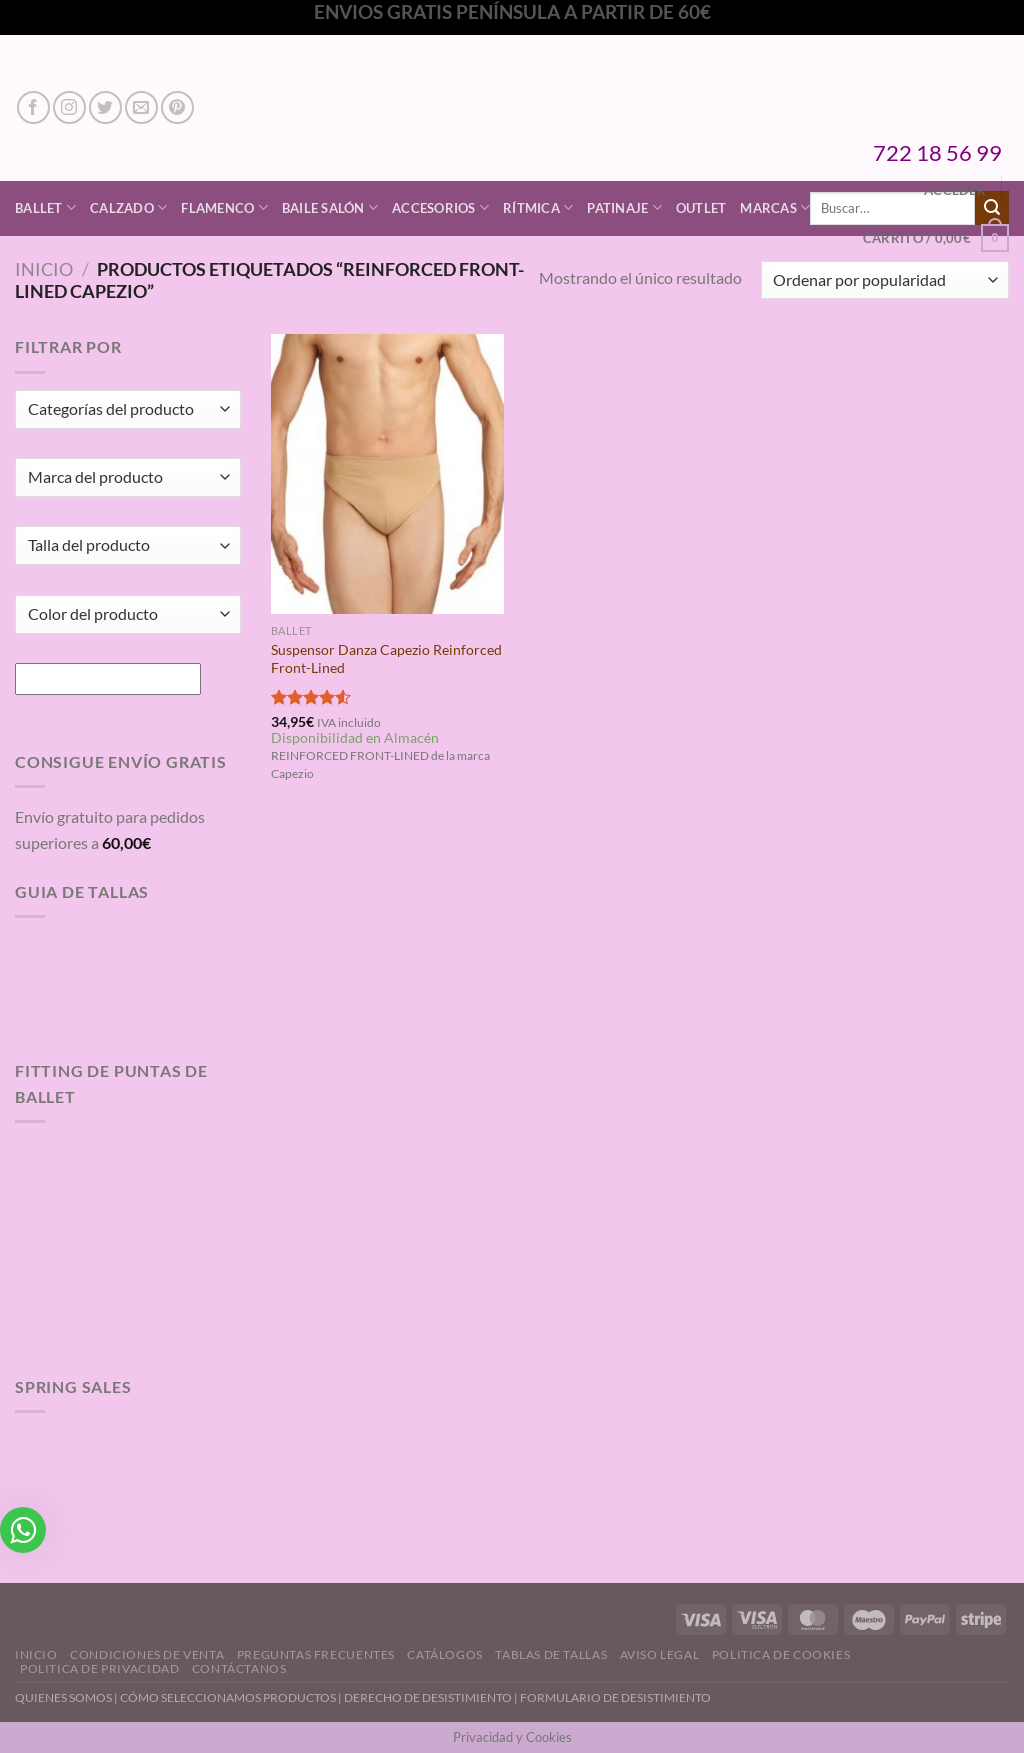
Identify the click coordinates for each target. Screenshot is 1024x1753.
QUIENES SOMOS (63, 1697)
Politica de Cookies (781, 1654)
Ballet (45, 207)
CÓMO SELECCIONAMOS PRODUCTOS (228, 1697)
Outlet (701, 208)
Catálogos (445, 1654)
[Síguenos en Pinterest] (177, 107)
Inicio (44, 269)
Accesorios (440, 207)
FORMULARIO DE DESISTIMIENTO (615, 1697)
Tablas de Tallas (551, 1654)
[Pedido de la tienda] (885, 280)
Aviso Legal (660, 1654)
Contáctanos (239, 1668)
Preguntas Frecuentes (316, 1654)
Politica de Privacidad (99, 1668)
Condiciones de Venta (147, 1654)
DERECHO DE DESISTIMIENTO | (432, 1697)
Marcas (775, 207)
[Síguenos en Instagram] (69, 107)
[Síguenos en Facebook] (33, 107)
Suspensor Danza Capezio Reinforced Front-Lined (386, 659)
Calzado (128, 207)
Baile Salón (330, 207)
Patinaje (624, 207)
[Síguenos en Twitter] (105, 107)
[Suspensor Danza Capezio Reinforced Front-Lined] (387, 473)
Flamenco (224, 207)
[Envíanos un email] (141, 107)
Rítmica (538, 207)
